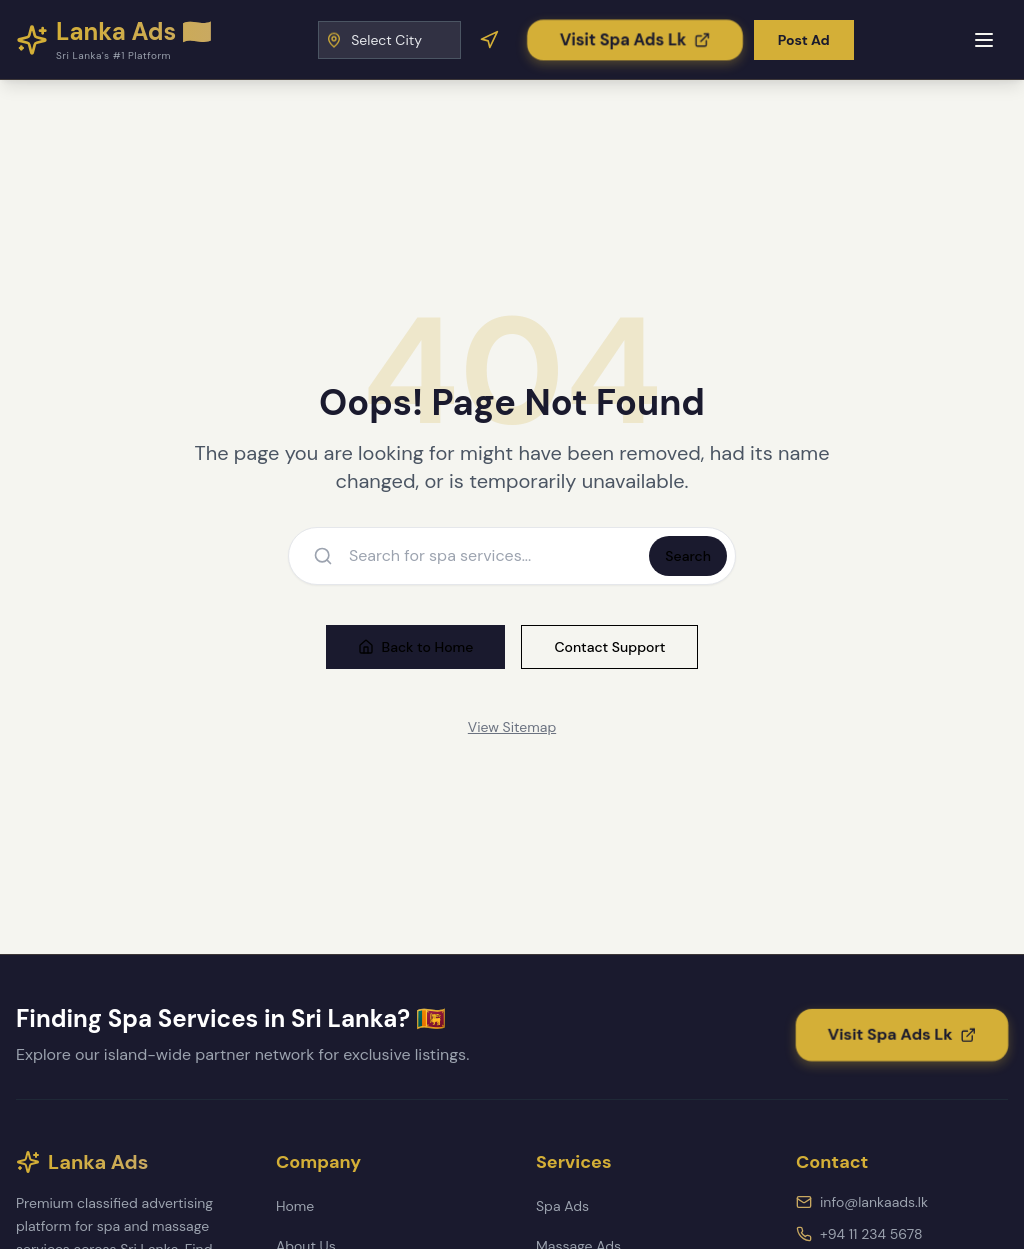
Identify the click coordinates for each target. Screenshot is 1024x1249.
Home (295, 1206)
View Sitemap (512, 727)
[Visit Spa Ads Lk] (635, 39)
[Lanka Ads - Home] (114, 40)
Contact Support (609, 647)
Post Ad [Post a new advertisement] (804, 40)
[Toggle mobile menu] (984, 40)
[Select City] (389, 40)
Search (688, 556)
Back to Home (416, 647)
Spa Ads (562, 1206)
